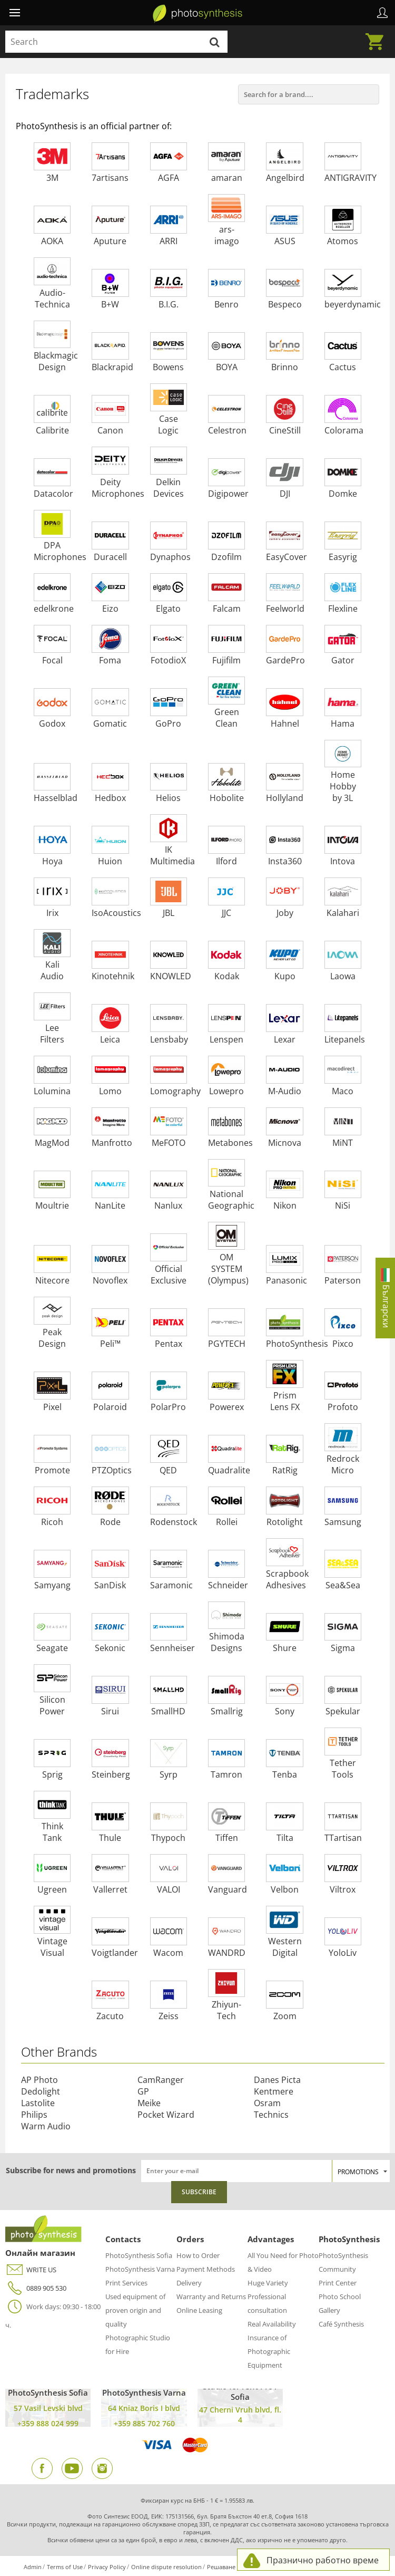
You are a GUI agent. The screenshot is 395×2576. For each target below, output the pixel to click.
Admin (33, 2567)
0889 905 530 (35, 2288)
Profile (382, 12)
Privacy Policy (107, 2567)
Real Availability (272, 2324)
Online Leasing (199, 2310)
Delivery (189, 2283)
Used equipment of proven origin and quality (135, 2310)
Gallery (329, 2310)
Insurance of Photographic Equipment (269, 2351)
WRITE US (30, 2270)
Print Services (126, 2283)
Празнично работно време (322, 2560)
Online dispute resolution (166, 2567)
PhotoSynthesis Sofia (138, 2255)
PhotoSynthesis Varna (140, 2269)
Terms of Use (65, 2567)
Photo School (340, 2296)
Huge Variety (268, 2283)
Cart (378, 35)
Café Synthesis (341, 2324)
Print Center (338, 2283)
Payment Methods (205, 2269)
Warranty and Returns (211, 2296)
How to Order (198, 2255)
